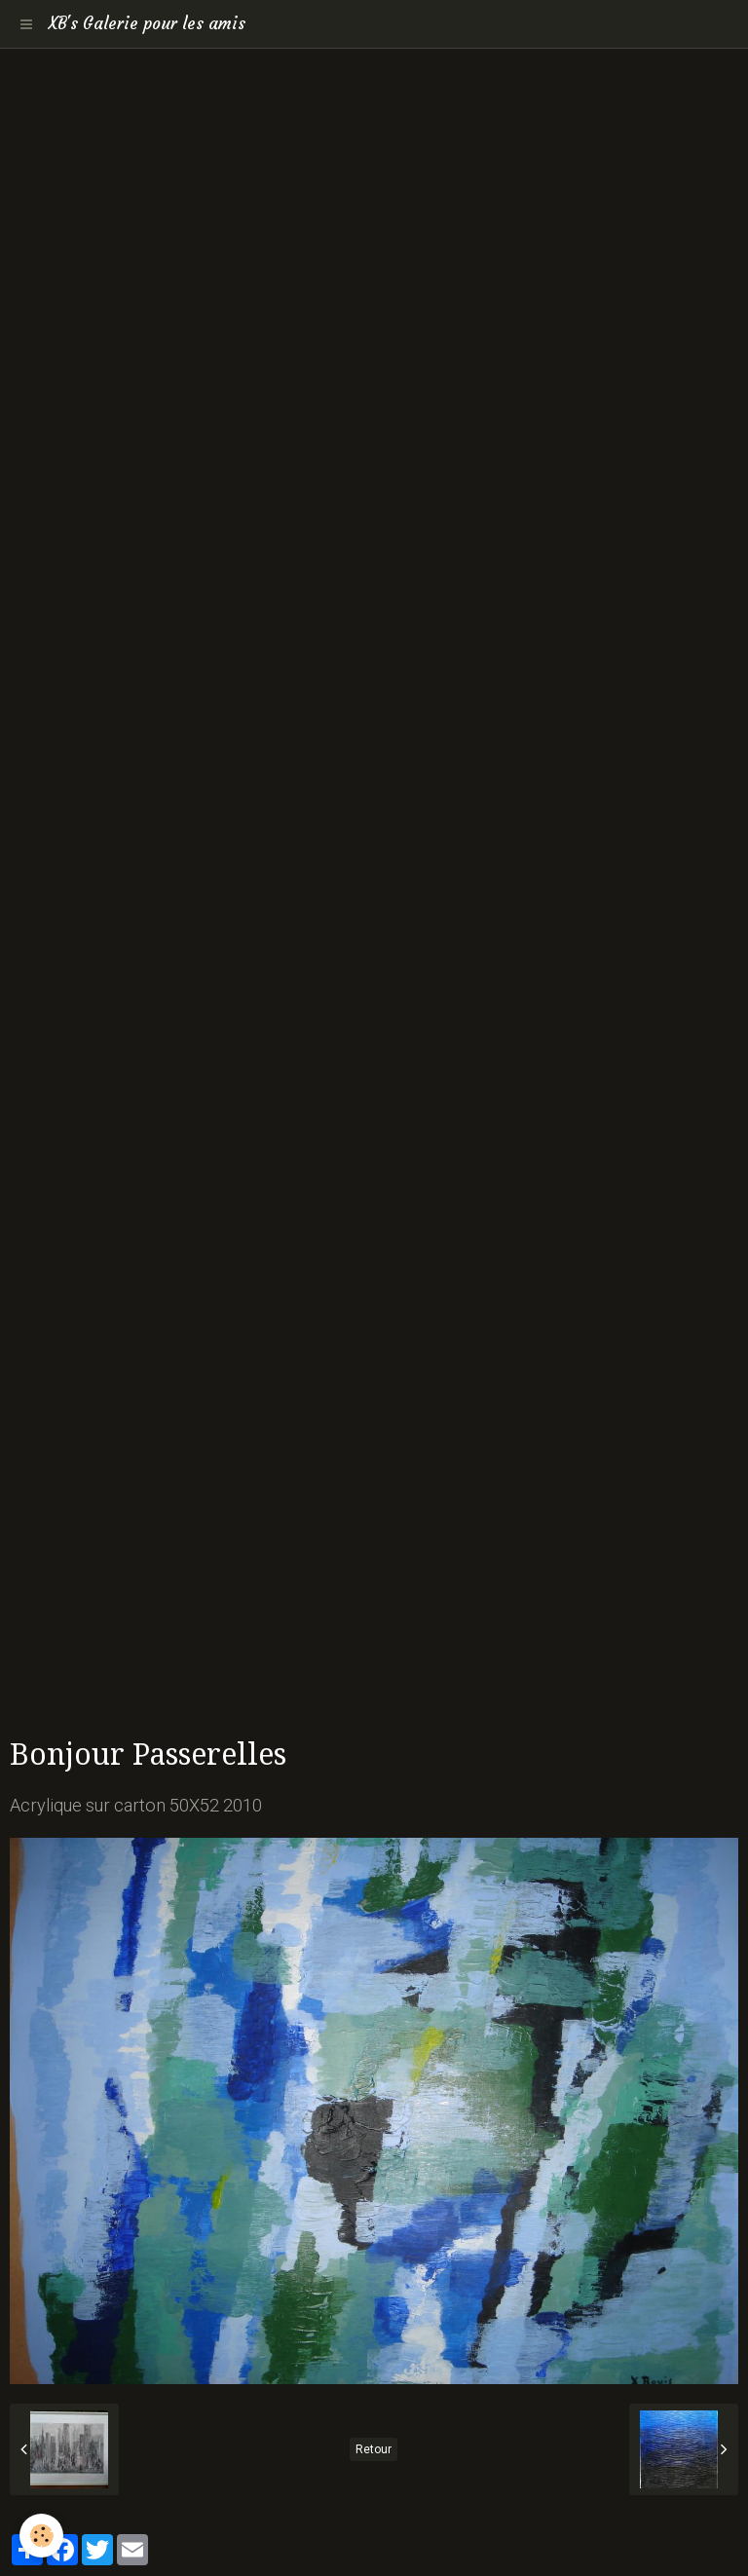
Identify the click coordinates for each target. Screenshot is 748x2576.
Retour (373, 2449)
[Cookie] (41, 2535)
